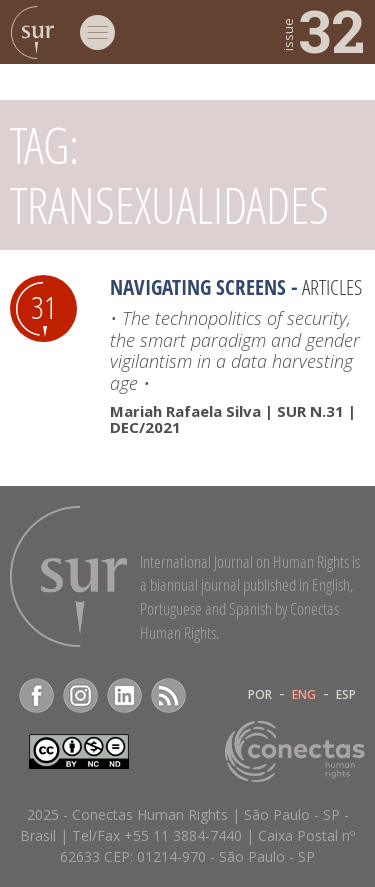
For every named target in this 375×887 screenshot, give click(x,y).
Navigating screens (198, 287)
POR (260, 695)
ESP (346, 695)
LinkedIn (124, 695)
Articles (332, 287)
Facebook (36, 695)
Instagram (80, 695)
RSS (168, 695)
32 (322, 30)
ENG (304, 695)
